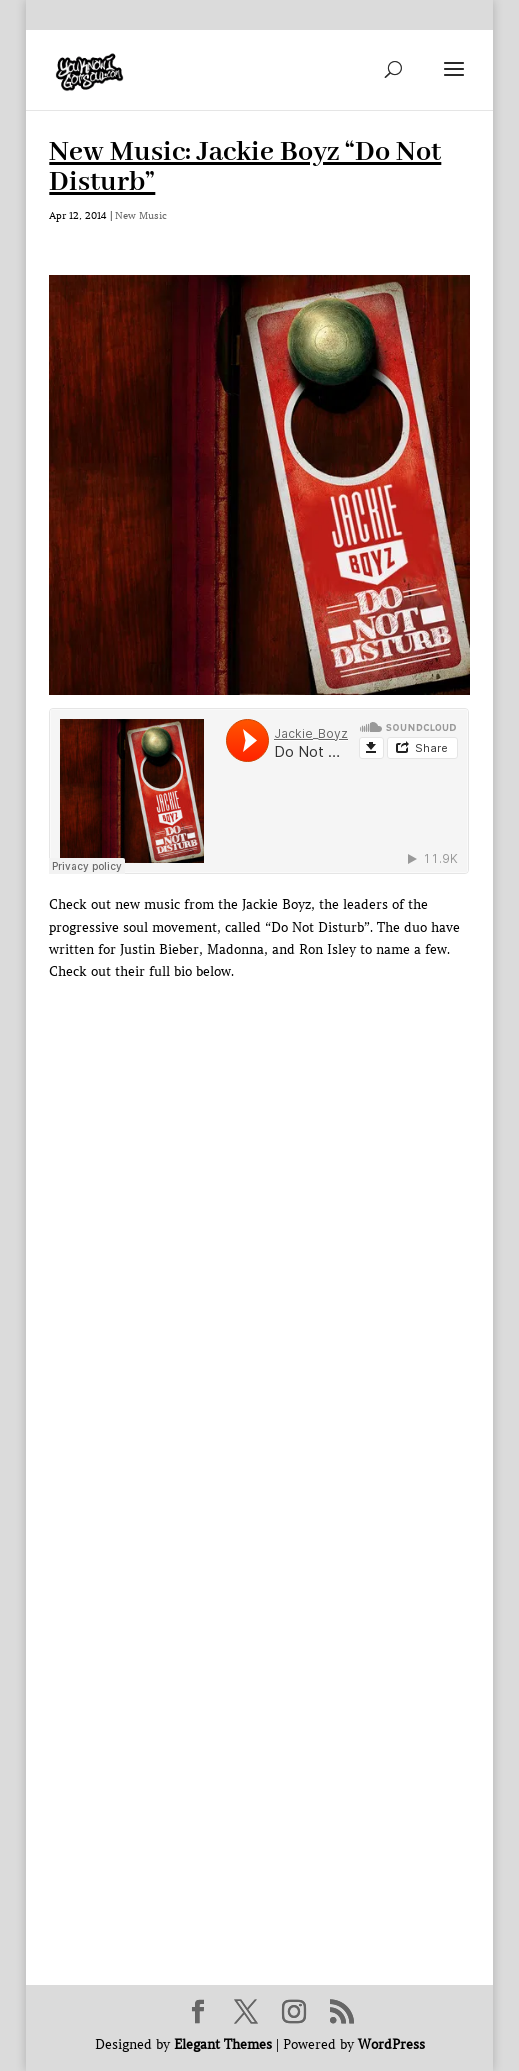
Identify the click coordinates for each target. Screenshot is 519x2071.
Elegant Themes (223, 2044)
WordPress (391, 2044)
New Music (141, 215)
